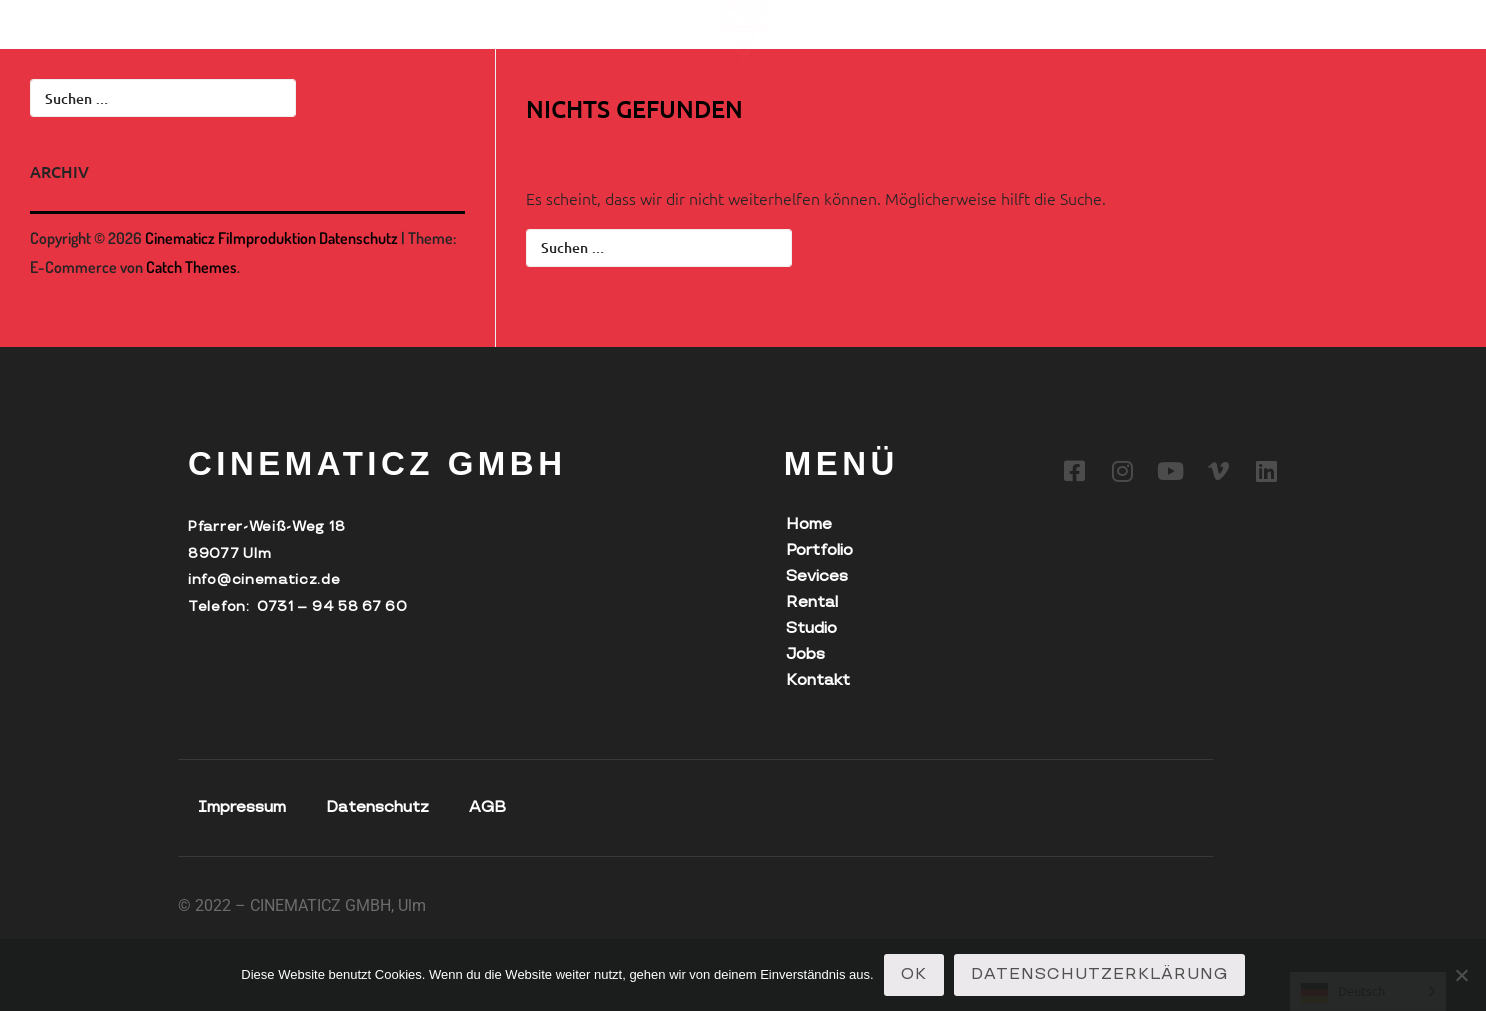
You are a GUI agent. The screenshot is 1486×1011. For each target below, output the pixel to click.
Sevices (817, 576)
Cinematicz (108, 18)
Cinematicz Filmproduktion (230, 238)
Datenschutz (358, 238)
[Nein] (1461, 975)
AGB (487, 807)
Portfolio (221, 18)
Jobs (573, 18)
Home (809, 524)
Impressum (242, 807)
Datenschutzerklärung (1099, 974)
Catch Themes (191, 267)
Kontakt (652, 18)
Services (327, 18)
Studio (501, 18)
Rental (422, 18)
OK (914, 974)
